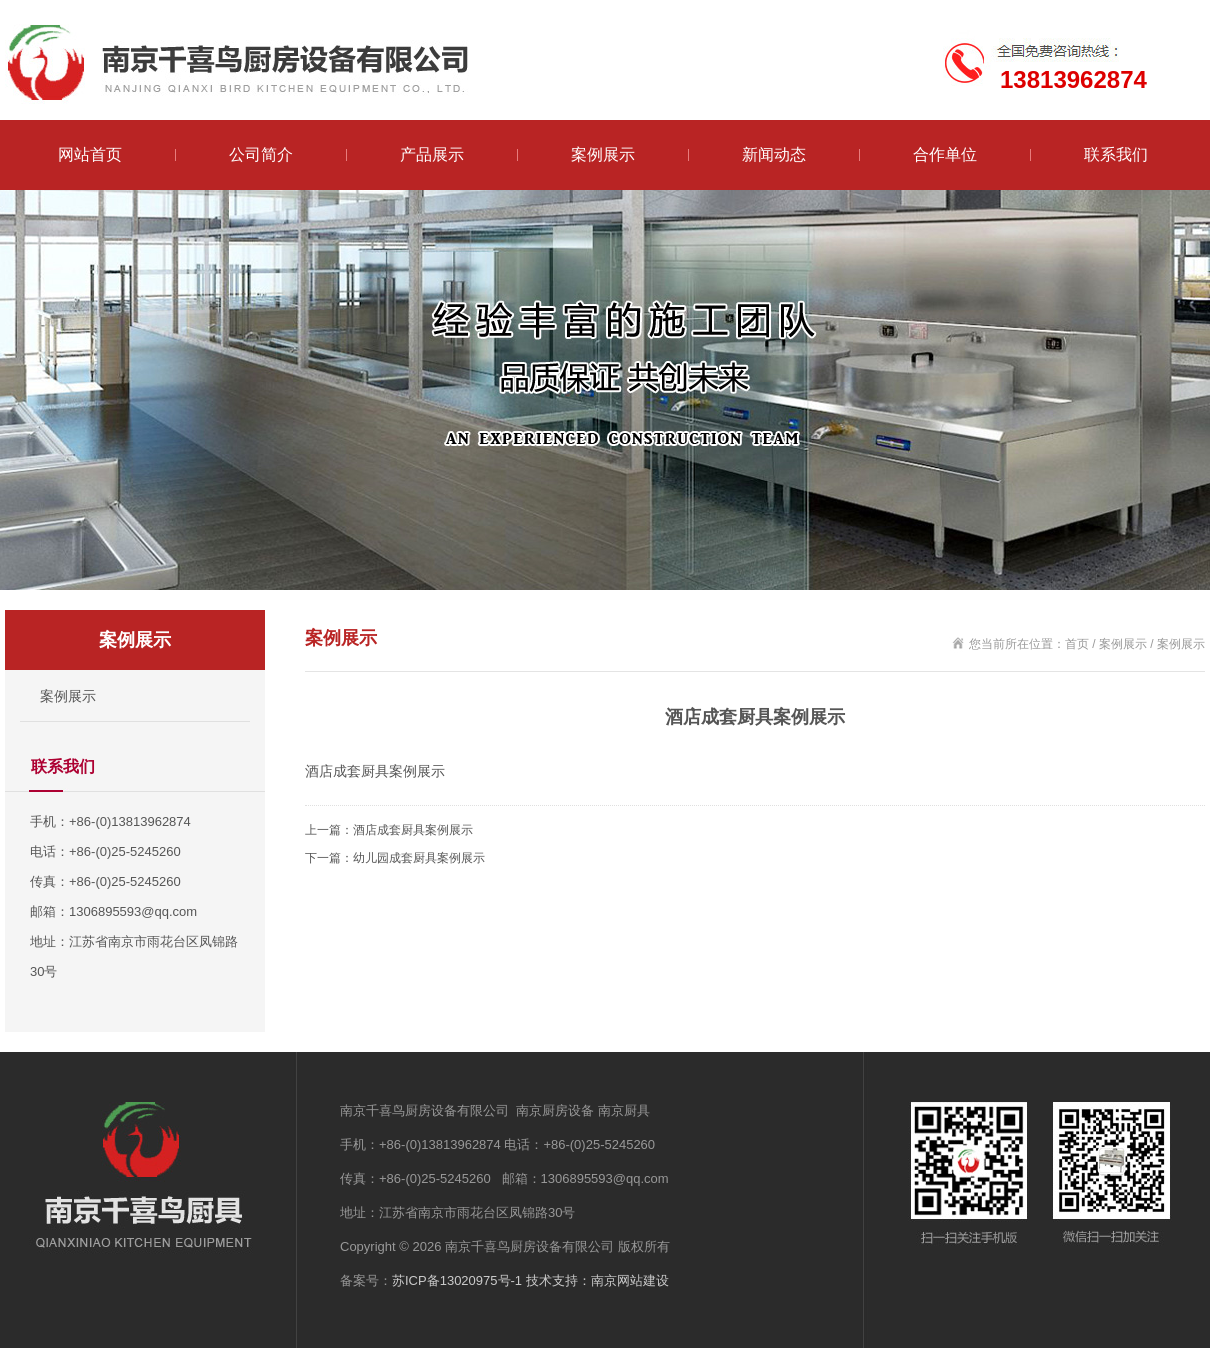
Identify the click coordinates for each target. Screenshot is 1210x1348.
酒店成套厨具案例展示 (413, 830)
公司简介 (261, 154)
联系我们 (1116, 154)
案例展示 (603, 154)
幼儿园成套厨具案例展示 (419, 858)
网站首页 (90, 154)
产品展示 (432, 154)
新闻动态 (774, 154)
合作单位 (945, 154)
